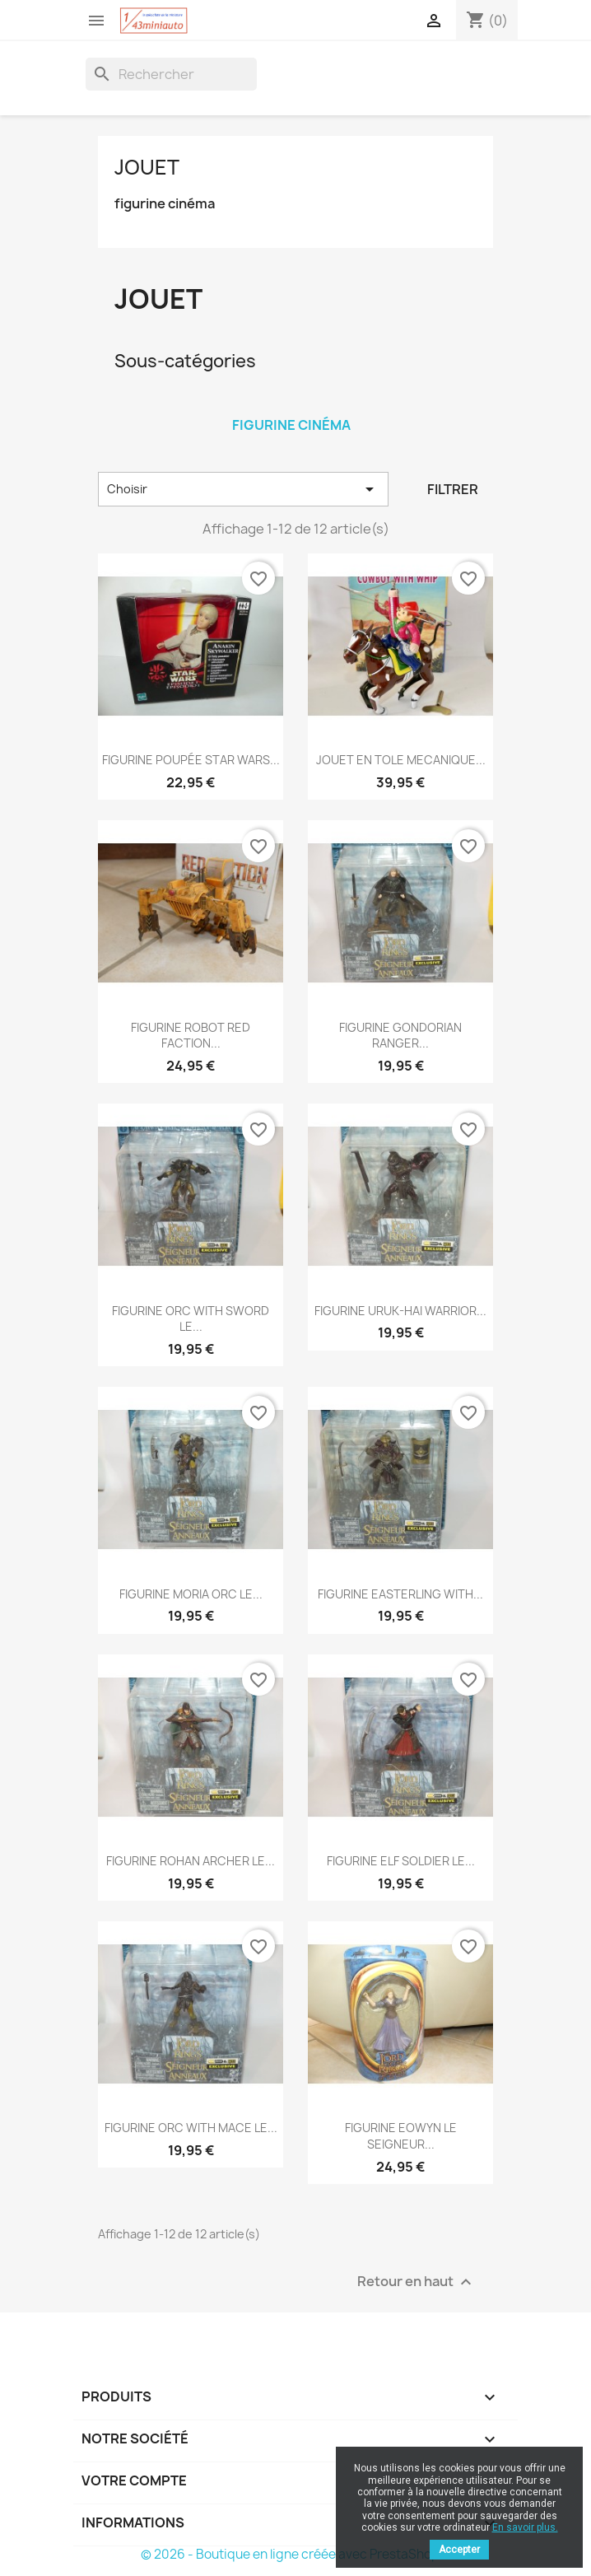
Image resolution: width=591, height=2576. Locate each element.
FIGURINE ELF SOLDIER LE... (401, 1861)
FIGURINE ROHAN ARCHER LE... (190, 1861)
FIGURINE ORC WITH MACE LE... (191, 2127)
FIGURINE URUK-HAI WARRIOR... (400, 1310)
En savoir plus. (525, 2527)
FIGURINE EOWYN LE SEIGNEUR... (401, 2136)
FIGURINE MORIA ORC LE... (191, 1594)
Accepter (459, 2549)
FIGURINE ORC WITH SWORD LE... (190, 1319)
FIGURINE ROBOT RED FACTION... (190, 1036)
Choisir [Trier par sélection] (243, 489)
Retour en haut (416, 2281)
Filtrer (452, 489)
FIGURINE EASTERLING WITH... (400, 1594)
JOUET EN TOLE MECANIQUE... (401, 760)
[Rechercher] (171, 74)
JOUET (146, 167)
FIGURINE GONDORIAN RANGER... (400, 1036)
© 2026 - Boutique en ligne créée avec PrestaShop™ (296, 2554)
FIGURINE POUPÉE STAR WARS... (191, 760)
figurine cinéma (164, 203)
